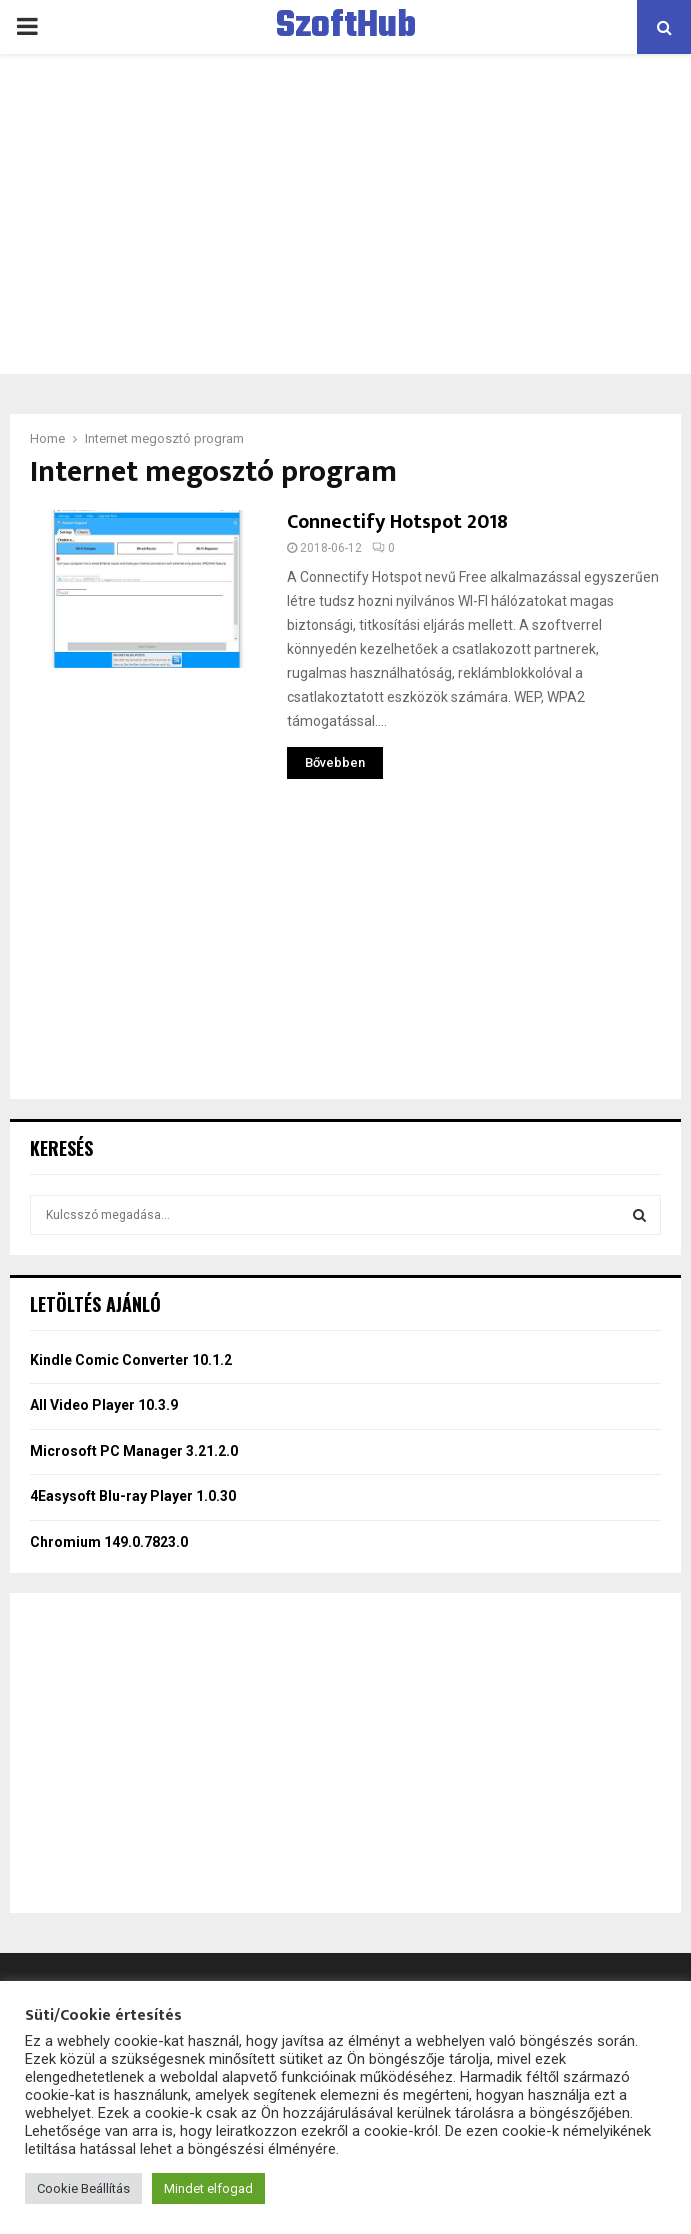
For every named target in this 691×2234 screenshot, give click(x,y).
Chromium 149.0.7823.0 (109, 1542)
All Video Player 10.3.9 (104, 1405)
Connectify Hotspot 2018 (397, 522)
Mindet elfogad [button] (208, 2188)
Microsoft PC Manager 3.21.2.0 (134, 1451)
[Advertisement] (345, 214)
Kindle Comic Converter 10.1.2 (131, 1360)
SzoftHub (346, 27)
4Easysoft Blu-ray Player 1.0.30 (133, 1496)
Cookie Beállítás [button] (83, 2188)
